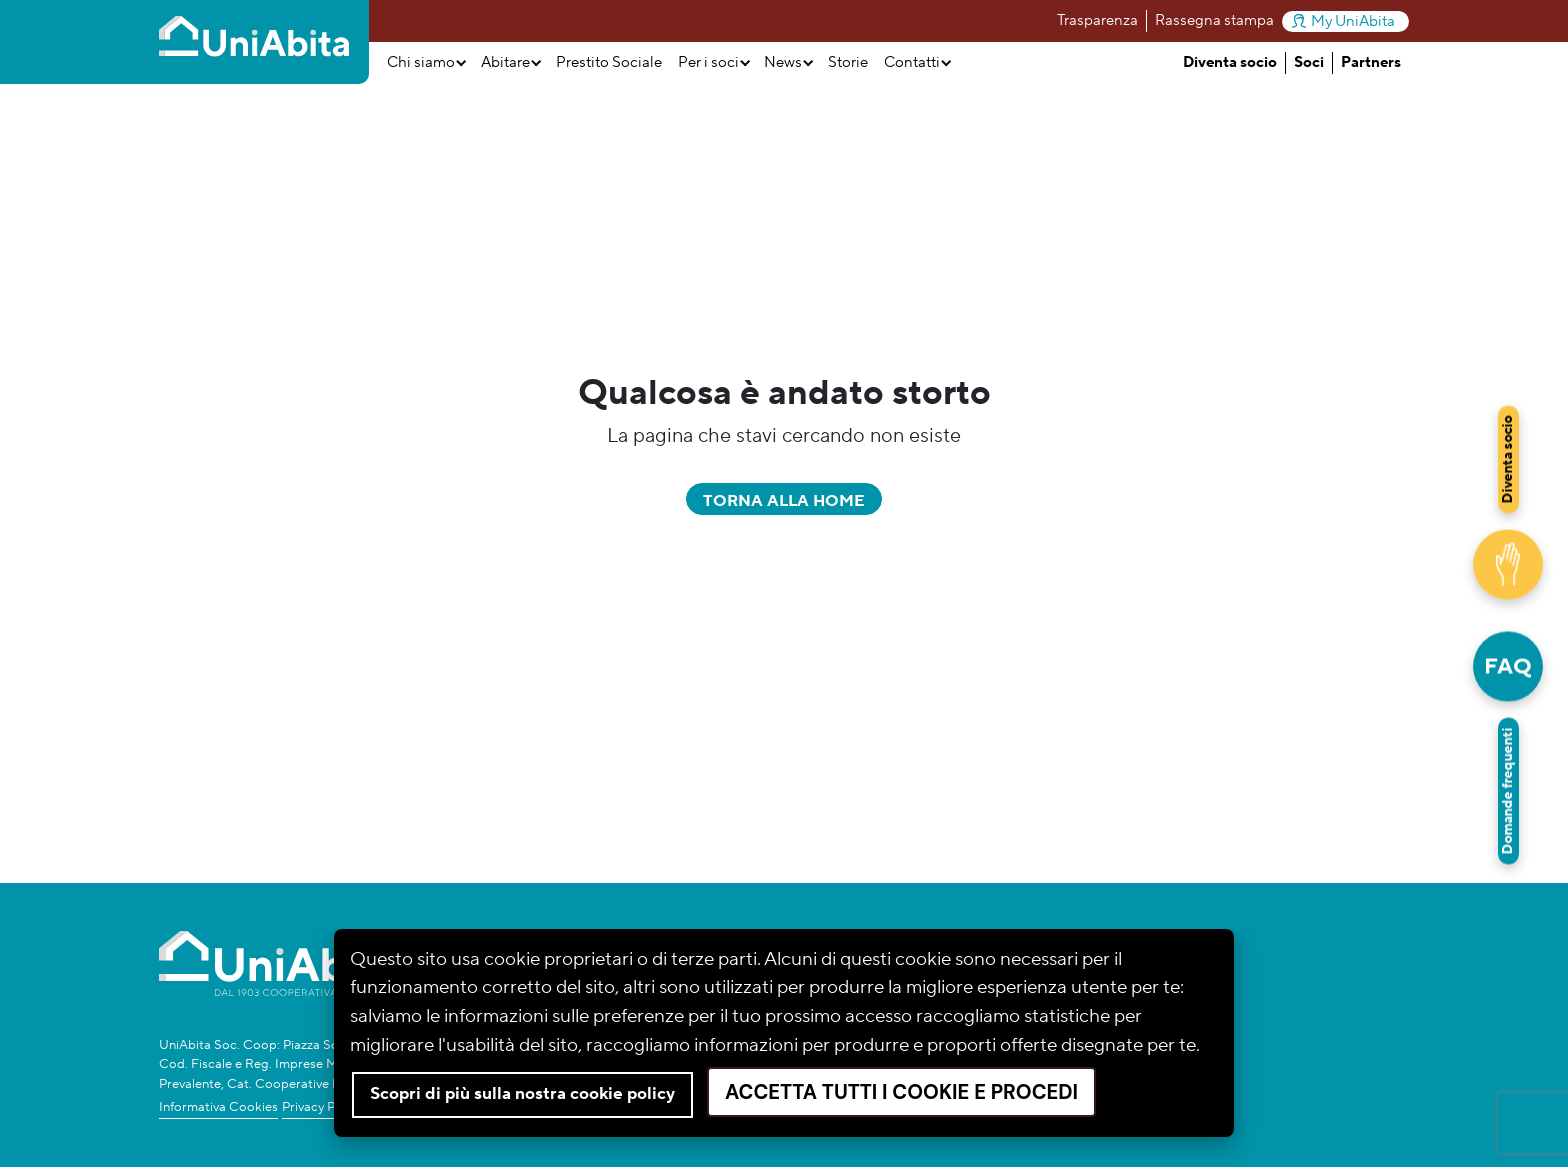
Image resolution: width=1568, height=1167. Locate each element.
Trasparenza (1097, 20)
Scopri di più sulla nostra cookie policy (522, 1094)
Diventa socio (1230, 62)
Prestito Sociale (609, 62)
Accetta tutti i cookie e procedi (901, 1092)
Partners (1371, 62)
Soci (1309, 62)
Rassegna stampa (1214, 20)
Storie (848, 62)
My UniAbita (1343, 21)
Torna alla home (784, 501)
